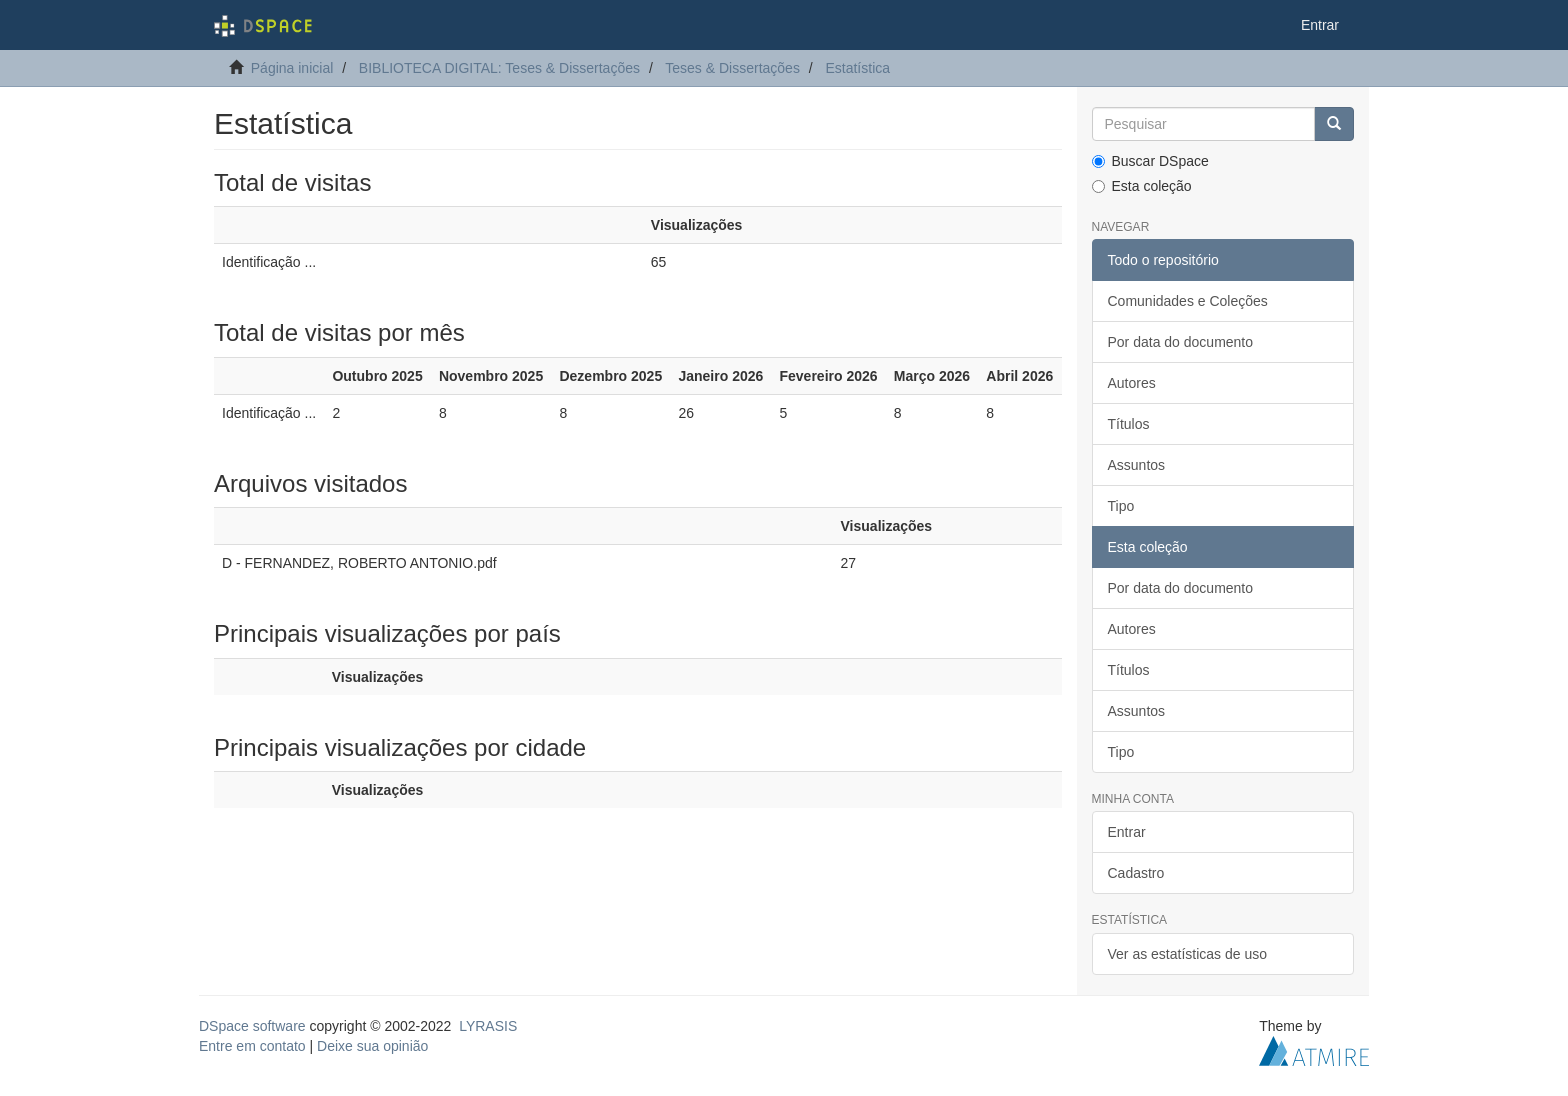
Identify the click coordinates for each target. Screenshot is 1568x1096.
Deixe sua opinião (372, 1046)
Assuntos (1137, 465)
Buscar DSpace (1150, 161)
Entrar (1127, 832)
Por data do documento (1181, 342)
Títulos (1129, 424)
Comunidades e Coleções (1188, 301)
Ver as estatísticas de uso (1188, 954)
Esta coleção (1142, 186)
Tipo (1121, 506)
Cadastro (1136, 873)
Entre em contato (252, 1046)
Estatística (857, 68)
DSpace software (252, 1026)
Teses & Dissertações (732, 68)
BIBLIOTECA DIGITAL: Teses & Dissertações (499, 68)
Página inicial (292, 68)
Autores (1132, 383)
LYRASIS (488, 1026)
